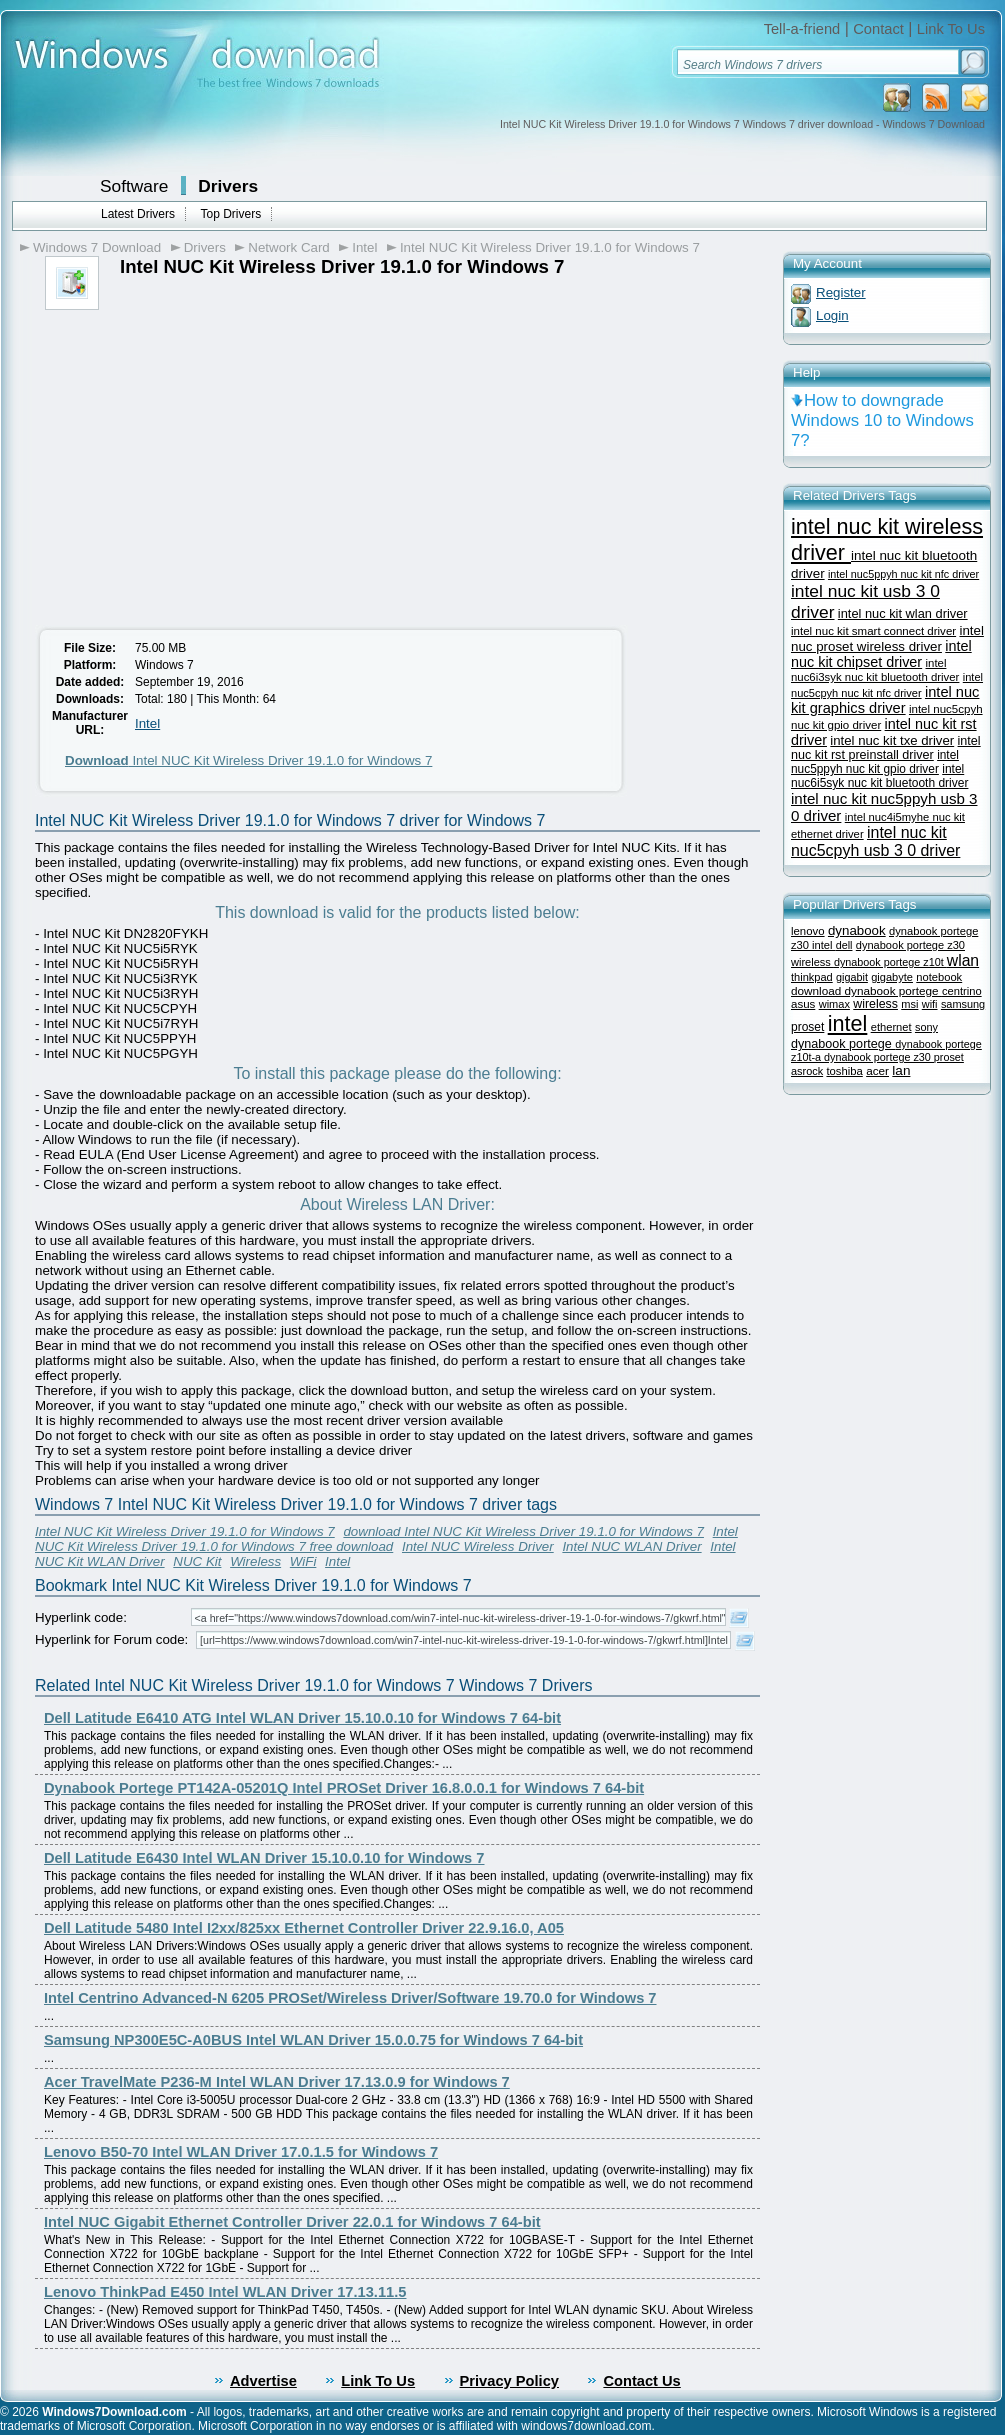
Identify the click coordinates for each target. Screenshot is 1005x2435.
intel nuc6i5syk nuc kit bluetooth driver (879, 776)
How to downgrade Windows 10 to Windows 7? (882, 420)
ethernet (891, 1027)
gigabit (852, 977)
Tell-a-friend (802, 29)
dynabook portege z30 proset (894, 1057)
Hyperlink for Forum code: (111, 1639)
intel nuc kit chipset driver (881, 654)
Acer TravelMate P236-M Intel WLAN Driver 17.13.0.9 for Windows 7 (277, 2082)
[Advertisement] (198, 460)
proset (807, 1027)
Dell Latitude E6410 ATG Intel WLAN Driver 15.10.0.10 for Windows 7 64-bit (302, 1718)
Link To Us (951, 29)
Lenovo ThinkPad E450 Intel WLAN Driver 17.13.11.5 (225, 2292)
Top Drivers (230, 214)
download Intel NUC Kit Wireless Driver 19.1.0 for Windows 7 (523, 1531)
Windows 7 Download (97, 247)
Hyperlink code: (81, 1617)
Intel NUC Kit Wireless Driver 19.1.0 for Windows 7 (550, 247)
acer (877, 1070)
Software (134, 186)
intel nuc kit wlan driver (903, 613)
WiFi (303, 1561)
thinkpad (812, 977)
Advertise (263, 2381)
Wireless (255, 1561)
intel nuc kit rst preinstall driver (886, 748)
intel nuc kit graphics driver (885, 700)
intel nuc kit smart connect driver (873, 631)
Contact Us (641, 2381)
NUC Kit (197, 1561)
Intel (364, 247)
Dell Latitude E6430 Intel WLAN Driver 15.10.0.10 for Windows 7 (264, 1858)
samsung (963, 1004)
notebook (939, 977)
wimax (834, 1004)
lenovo (808, 931)
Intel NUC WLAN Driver (631, 1546)
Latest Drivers (138, 214)
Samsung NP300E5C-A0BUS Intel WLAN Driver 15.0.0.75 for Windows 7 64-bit (313, 2040)
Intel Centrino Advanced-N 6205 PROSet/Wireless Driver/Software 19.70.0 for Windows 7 (350, 1998)
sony (926, 1027)
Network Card (288, 247)
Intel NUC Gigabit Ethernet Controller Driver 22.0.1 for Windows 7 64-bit (292, 2222)
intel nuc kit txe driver (892, 740)
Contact (878, 29)
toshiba (844, 1071)
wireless (875, 1004)
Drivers (228, 186)
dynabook (857, 930)
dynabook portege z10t (890, 962)
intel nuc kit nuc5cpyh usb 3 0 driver (875, 841)
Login (832, 315)
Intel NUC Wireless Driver (478, 1546)
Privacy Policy (509, 2381)
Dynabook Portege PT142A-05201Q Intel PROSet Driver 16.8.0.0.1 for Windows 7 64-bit (344, 1788)
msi (909, 1004)
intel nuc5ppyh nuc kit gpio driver (875, 762)
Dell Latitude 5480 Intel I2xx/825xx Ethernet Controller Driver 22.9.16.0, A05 (304, 1928)
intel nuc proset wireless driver (887, 638)
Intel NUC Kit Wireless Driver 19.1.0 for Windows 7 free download (386, 1539)
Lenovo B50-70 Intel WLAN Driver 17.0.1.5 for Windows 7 (241, 2152)
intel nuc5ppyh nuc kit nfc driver (903, 574)
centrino (962, 991)
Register (841, 292)
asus (803, 1004)
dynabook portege (843, 1044)
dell (844, 945)
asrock (807, 1071)
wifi (930, 1004)
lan (901, 1070)
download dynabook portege (866, 990)
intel (848, 1023)
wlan (963, 960)
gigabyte (892, 977)
